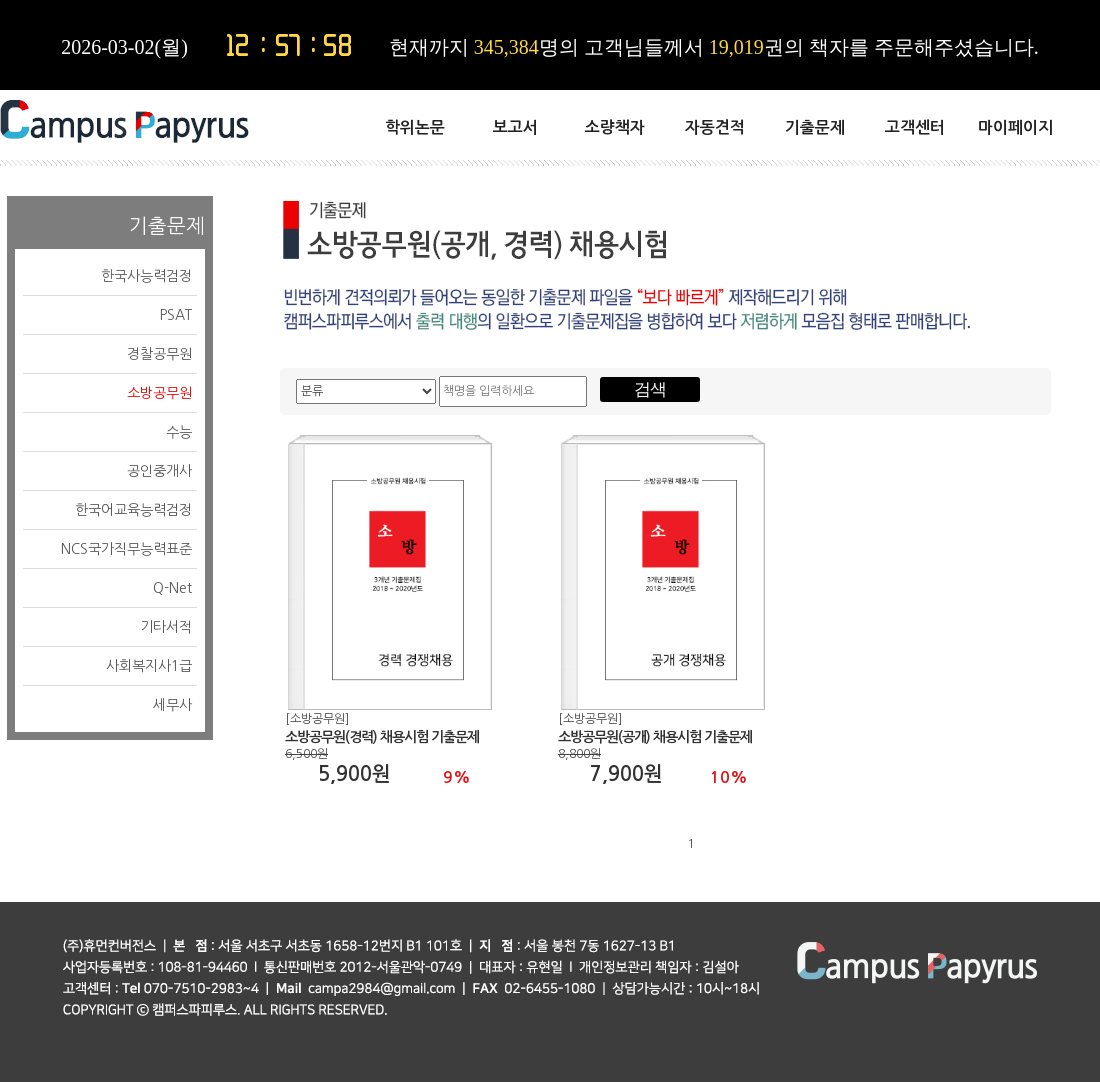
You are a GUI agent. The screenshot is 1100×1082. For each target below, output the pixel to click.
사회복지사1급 (149, 666)
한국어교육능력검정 (133, 510)
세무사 (172, 705)
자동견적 (715, 127)
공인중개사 (159, 471)
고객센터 (915, 127)
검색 (650, 389)
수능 (179, 432)
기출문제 (815, 127)
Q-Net (172, 588)
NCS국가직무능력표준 (126, 549)
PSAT (176, 315)
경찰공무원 (159, 354)
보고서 (515, 127)
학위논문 (415, 127)
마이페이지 (1015, 127)
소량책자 (615, 127)
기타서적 (166, 627)
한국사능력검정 (146, 276)
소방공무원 (159, 393)
